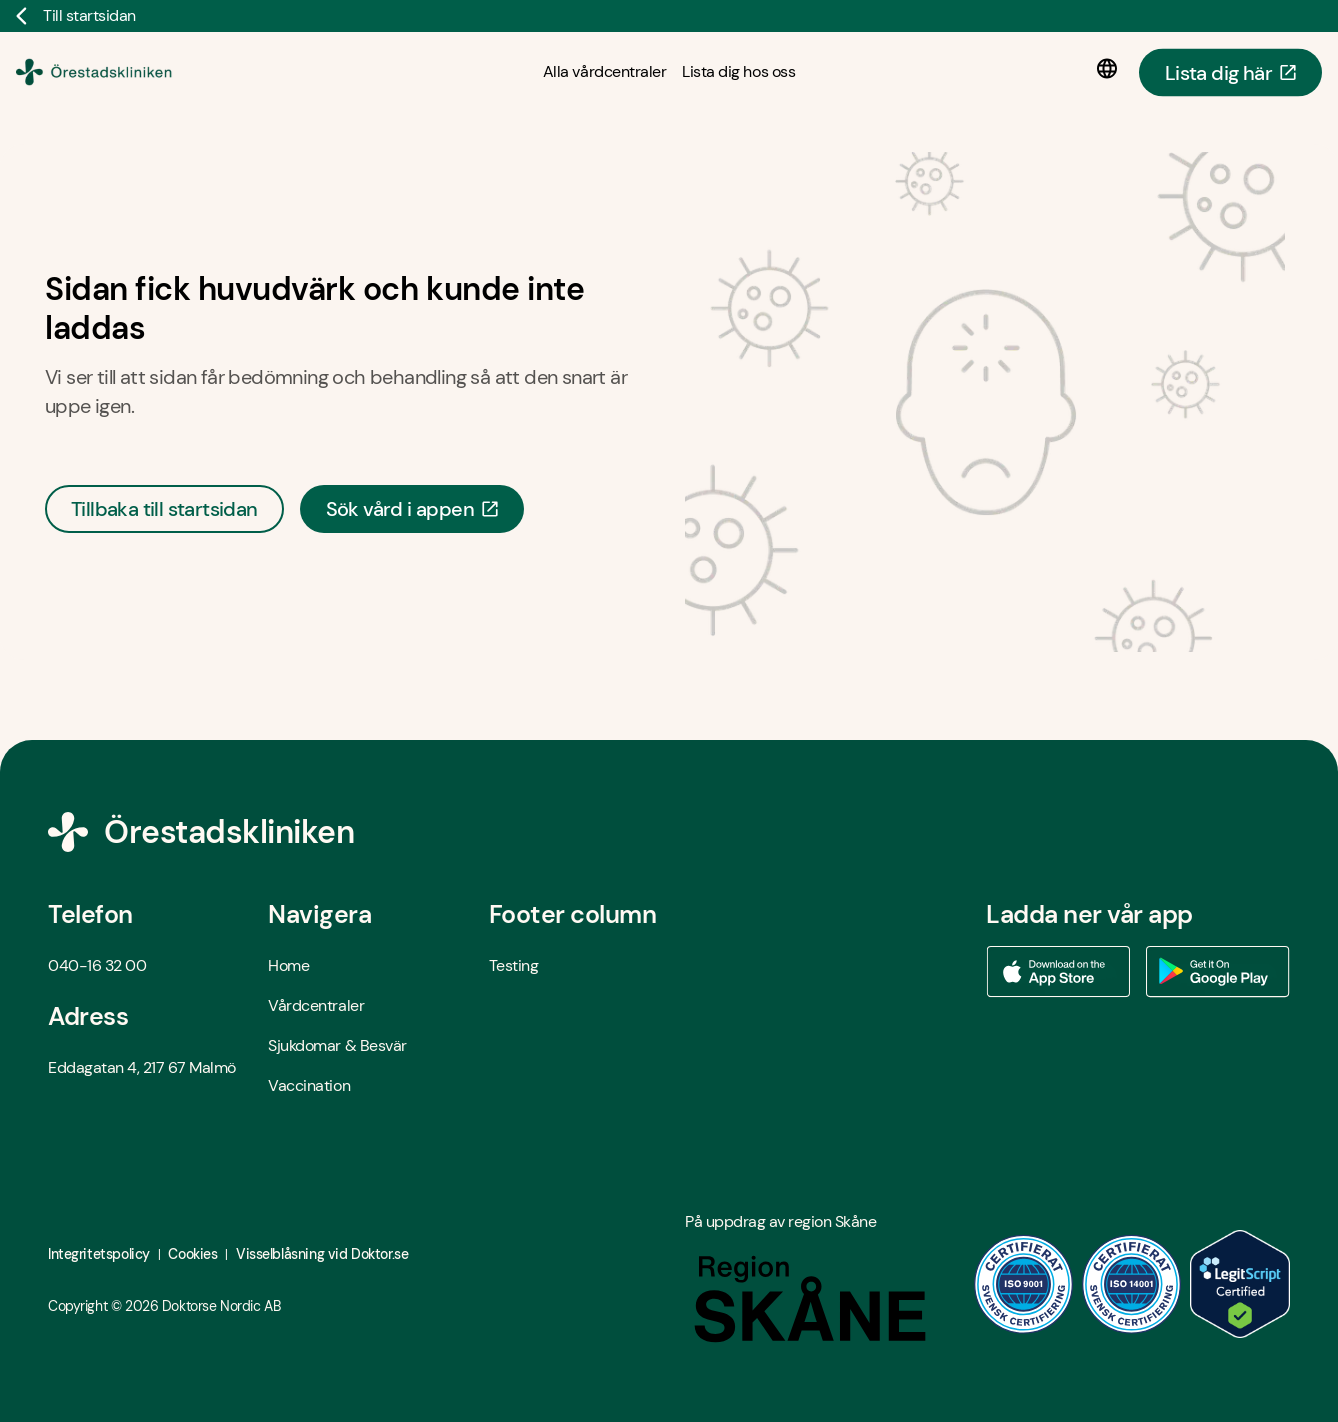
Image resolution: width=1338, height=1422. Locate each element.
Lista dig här (1230, 72)
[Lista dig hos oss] (738, 71)
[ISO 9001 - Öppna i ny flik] (1024, 1284)
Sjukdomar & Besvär (337, 1045)
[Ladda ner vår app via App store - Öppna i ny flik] (1058, 972)
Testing (514, 965)
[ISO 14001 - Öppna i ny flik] (1132, 1284)
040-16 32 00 (97, 965)
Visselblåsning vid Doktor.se (322, 1254)
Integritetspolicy (99, 1254)
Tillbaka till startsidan (164, 509)
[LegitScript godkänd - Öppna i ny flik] (1240, 1284)
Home (288, 965)
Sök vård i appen (412, 509)
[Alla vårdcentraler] (604, 71)
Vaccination (309, 1085)
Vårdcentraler (316, 1005)
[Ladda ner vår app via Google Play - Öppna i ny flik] (1218, 972)
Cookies (192, 1254)
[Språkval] (1111, 69)
